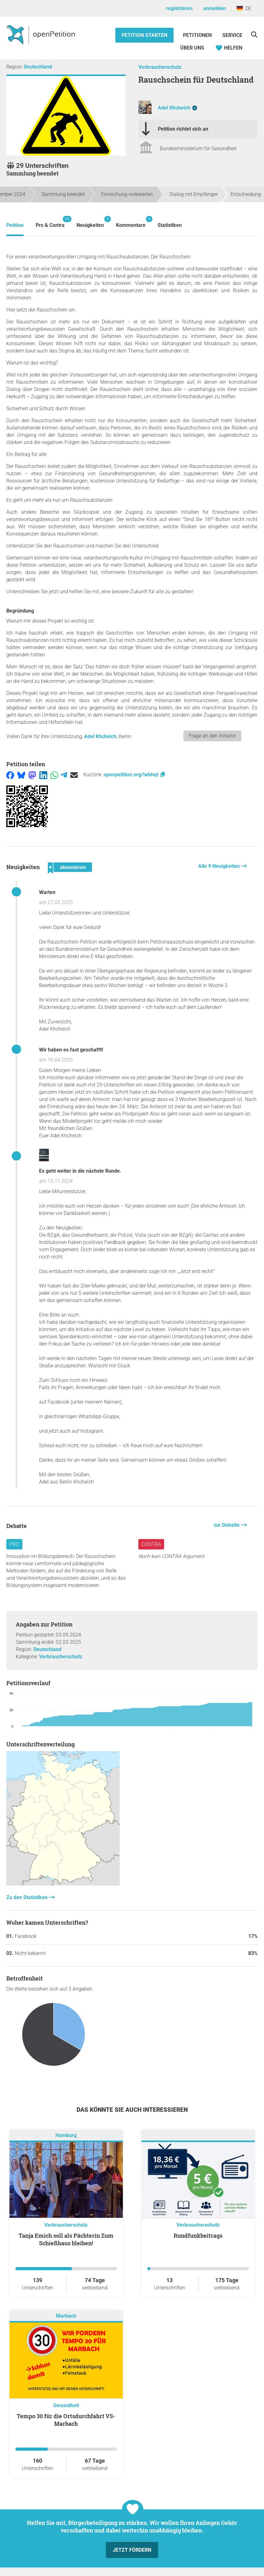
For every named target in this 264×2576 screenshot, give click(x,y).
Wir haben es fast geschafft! (71, 1050)
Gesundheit (66, 2405)
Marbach (66, 2316)
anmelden (214, 8)
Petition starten (144, 35)
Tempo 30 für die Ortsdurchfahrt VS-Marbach (66, 2419)
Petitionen (198, 35)
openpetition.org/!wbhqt (135, 775)
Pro (14, 1544)
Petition (15, 225)
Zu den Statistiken (27, 1897)
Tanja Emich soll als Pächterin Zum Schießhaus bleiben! (66, 2239)
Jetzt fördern (132, 2550)
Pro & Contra (50, 222)
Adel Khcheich (174, 108)
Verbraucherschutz (159, 67)
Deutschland (38, 67)
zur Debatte (227, 1525)
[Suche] (254, 34)
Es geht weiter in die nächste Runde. (80, 1171)
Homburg (66, 2135)
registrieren (179, 8)
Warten (47, 892)
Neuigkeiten (90, 222)
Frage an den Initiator (212, 736)
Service (232, 35)
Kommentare (131, 222)
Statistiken (170, 225)
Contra (151, 1544)
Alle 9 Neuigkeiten (219, 866)
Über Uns (192, 48)
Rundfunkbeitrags (198, 2235)
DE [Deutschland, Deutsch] (244, 8)
